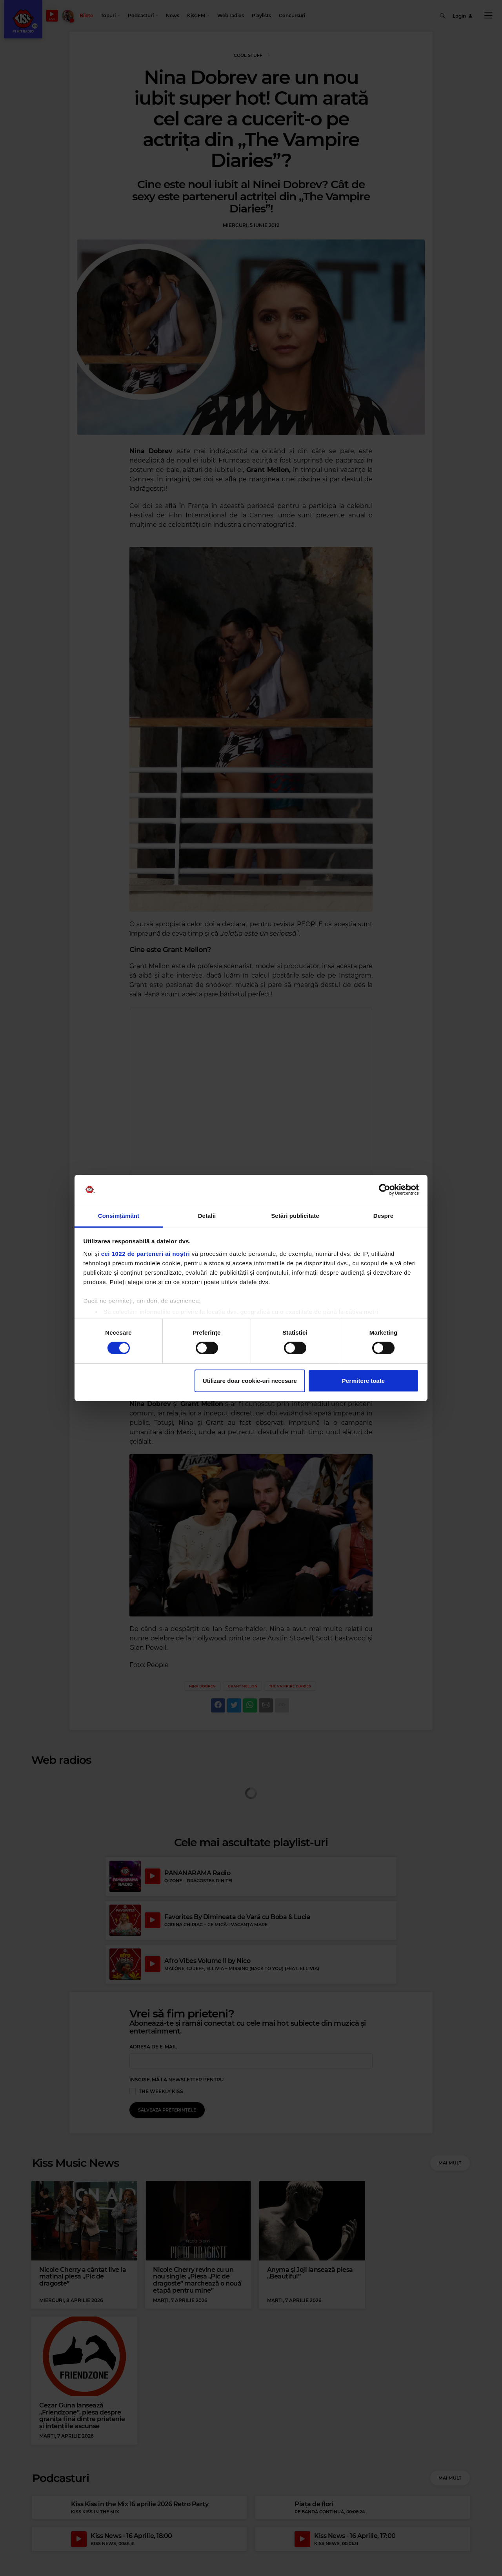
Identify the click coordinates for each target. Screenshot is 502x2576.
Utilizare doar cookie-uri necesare (250, 1380)
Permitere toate (363, 1380)
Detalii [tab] (207, 1215)
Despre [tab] (383, 1215)
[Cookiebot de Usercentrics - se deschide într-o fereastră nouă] (384, 1189)
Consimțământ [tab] (118, 1215)
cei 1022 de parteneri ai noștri (145, 1253)
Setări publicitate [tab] (295, 1215)
